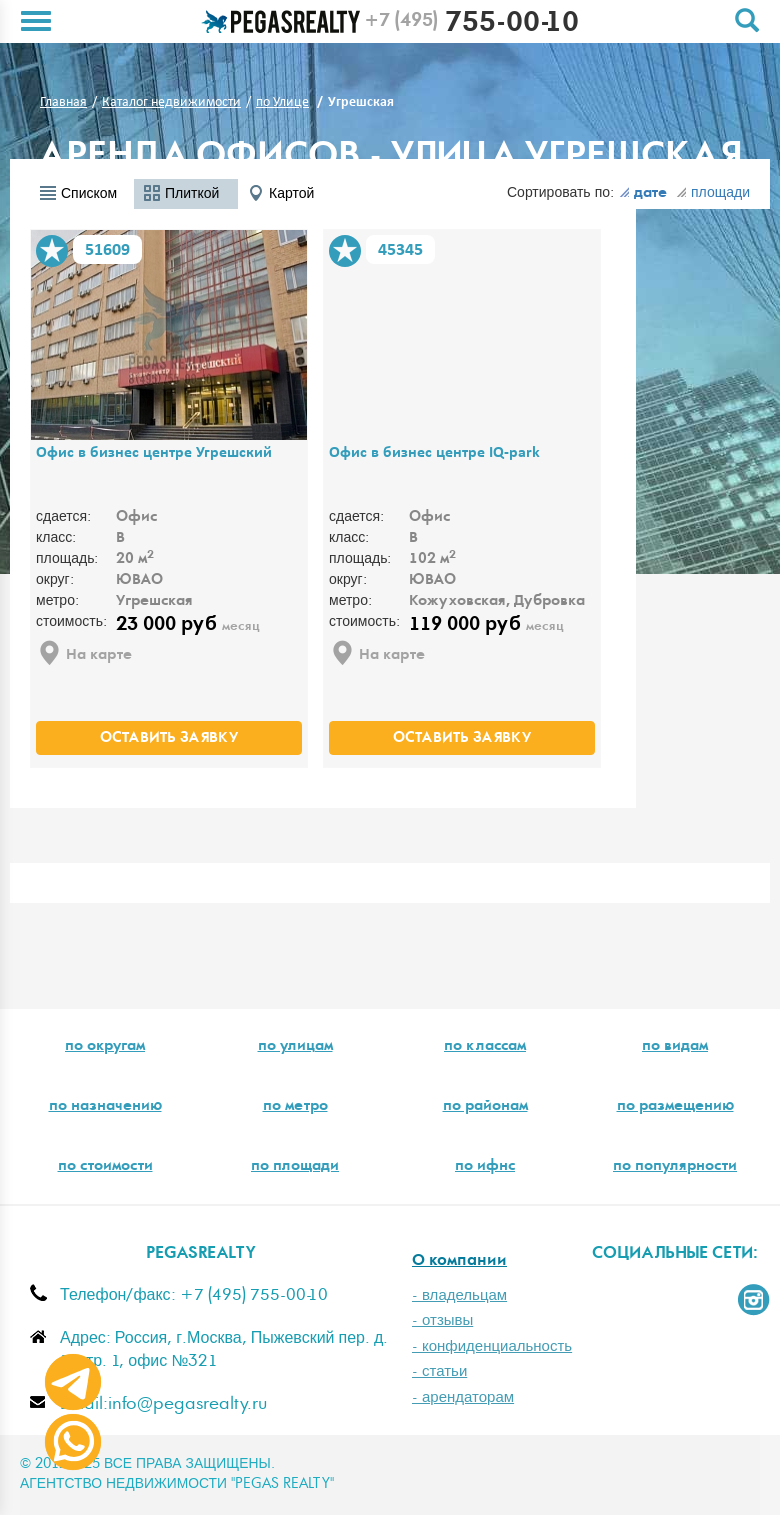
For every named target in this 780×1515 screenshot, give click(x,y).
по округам (105, 1047)
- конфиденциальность (492, 1346)
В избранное (52, 251)
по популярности (675, 1167)
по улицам (295, 1047)
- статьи (439, 1371)
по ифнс (485, 1167)
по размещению (675, 1107)
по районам (485, 1107)
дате (643, 194)
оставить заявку (169, 739)
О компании (459, 1261)
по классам (485, 1047)
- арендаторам (463, 1397)
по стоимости (105, 1167)
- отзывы (442, 1320)
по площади (295, 1167)
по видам (675, 1047)
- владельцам (459, 1295)
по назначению (105, 1107)
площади (713, 193)
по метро (295, 1107)
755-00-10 (471, 25)
